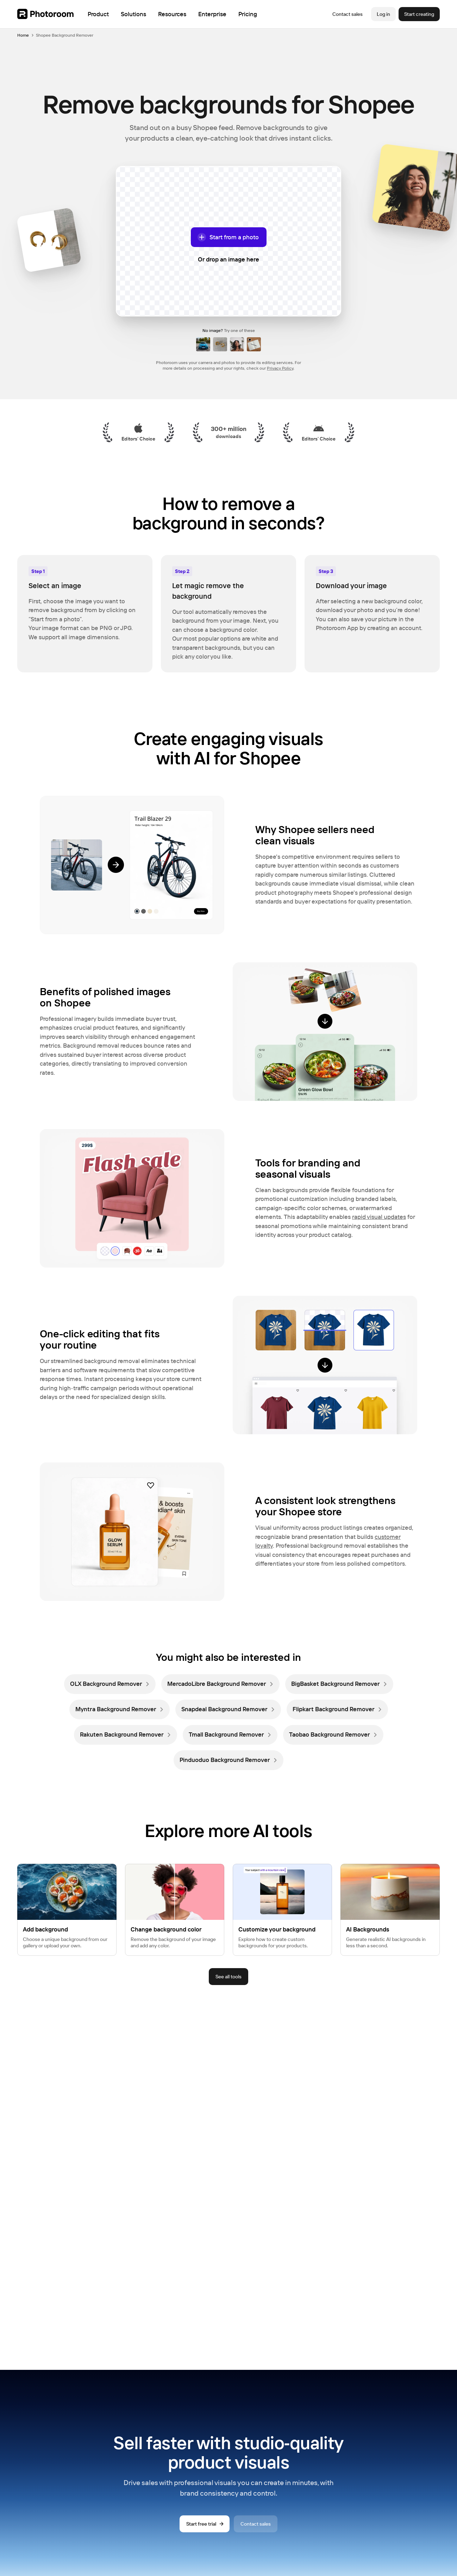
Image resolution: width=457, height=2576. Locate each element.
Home (23, 35)
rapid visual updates (379, 1216)
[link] (110, 1684)
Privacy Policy (280, 368)
